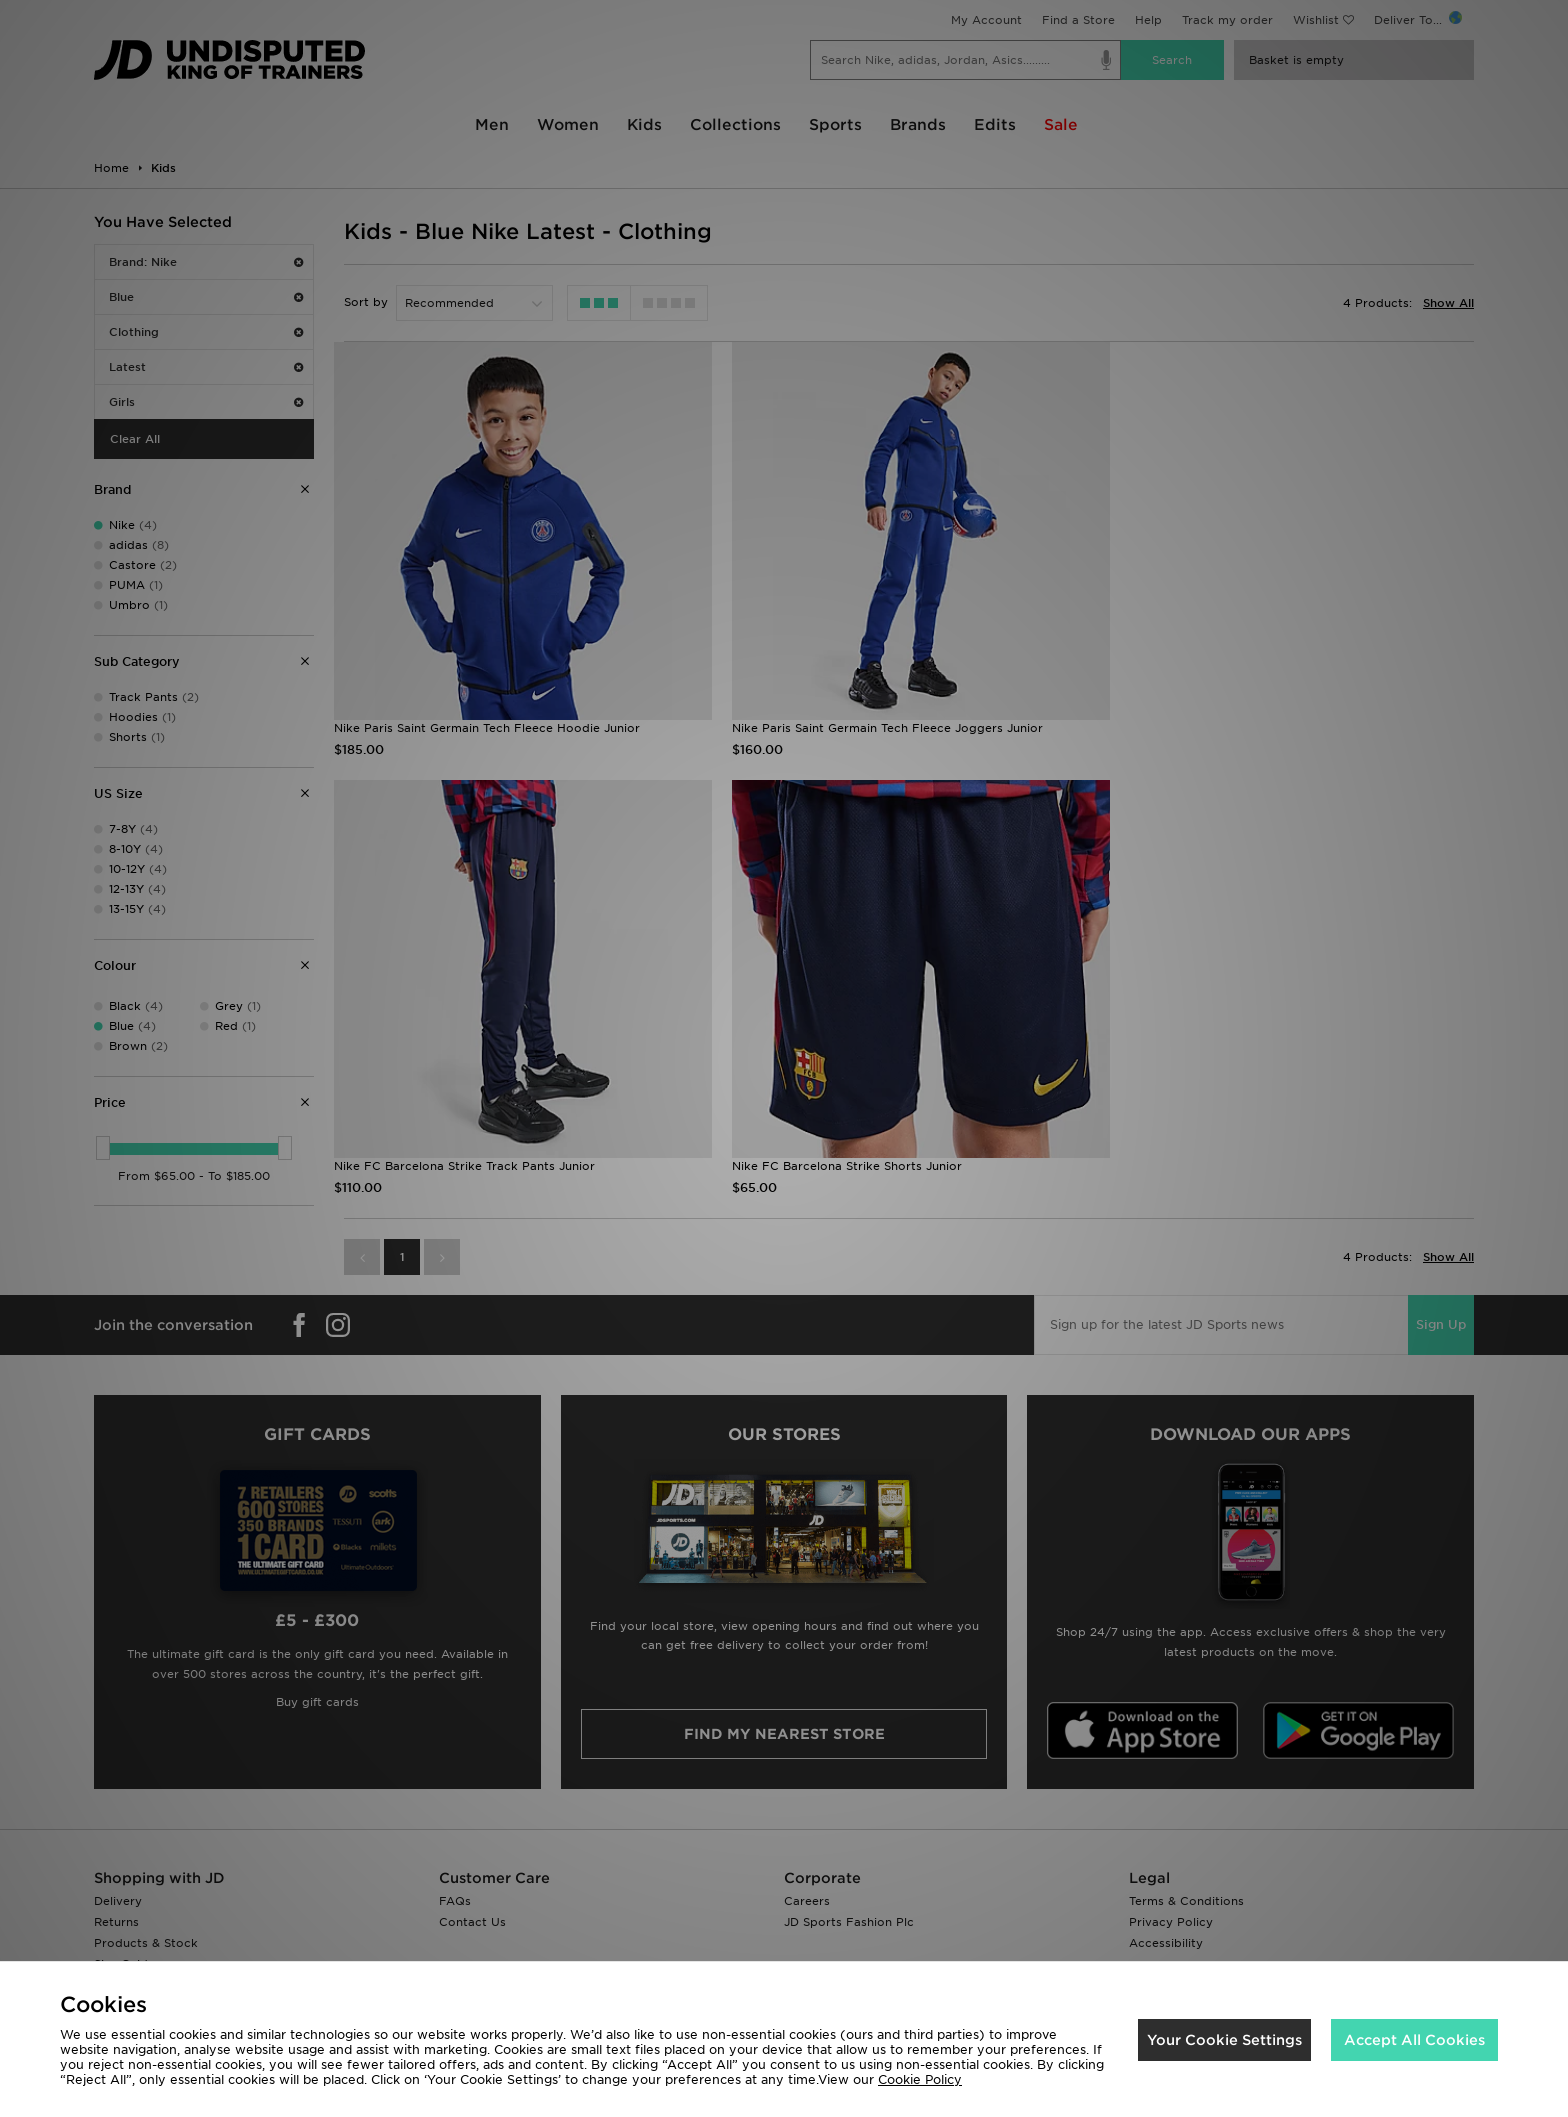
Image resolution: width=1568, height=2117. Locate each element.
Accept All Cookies (1414, 2040)
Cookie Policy (920, 2079)
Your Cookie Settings (1224, 2040)
